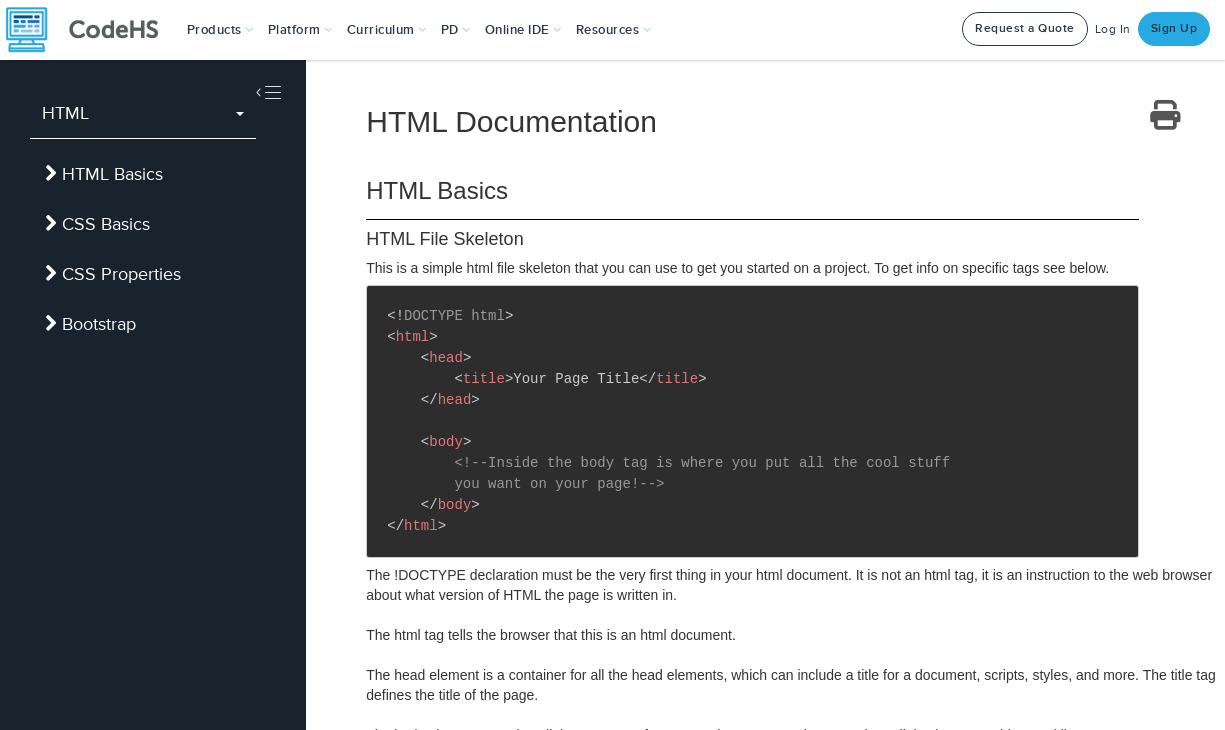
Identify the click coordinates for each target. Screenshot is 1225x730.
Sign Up (1174, 28)
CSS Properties (113, 274)
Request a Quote (1025, 28)
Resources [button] (614, 30)
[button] (220, 30)
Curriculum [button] (387, 30)
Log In (1113, 29)
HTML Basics (104, 174)
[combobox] (143, 114)
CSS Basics (97, 224)
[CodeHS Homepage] (90, 30)
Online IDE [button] (523, 30)
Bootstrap (90, 324)
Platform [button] (300, 30)
